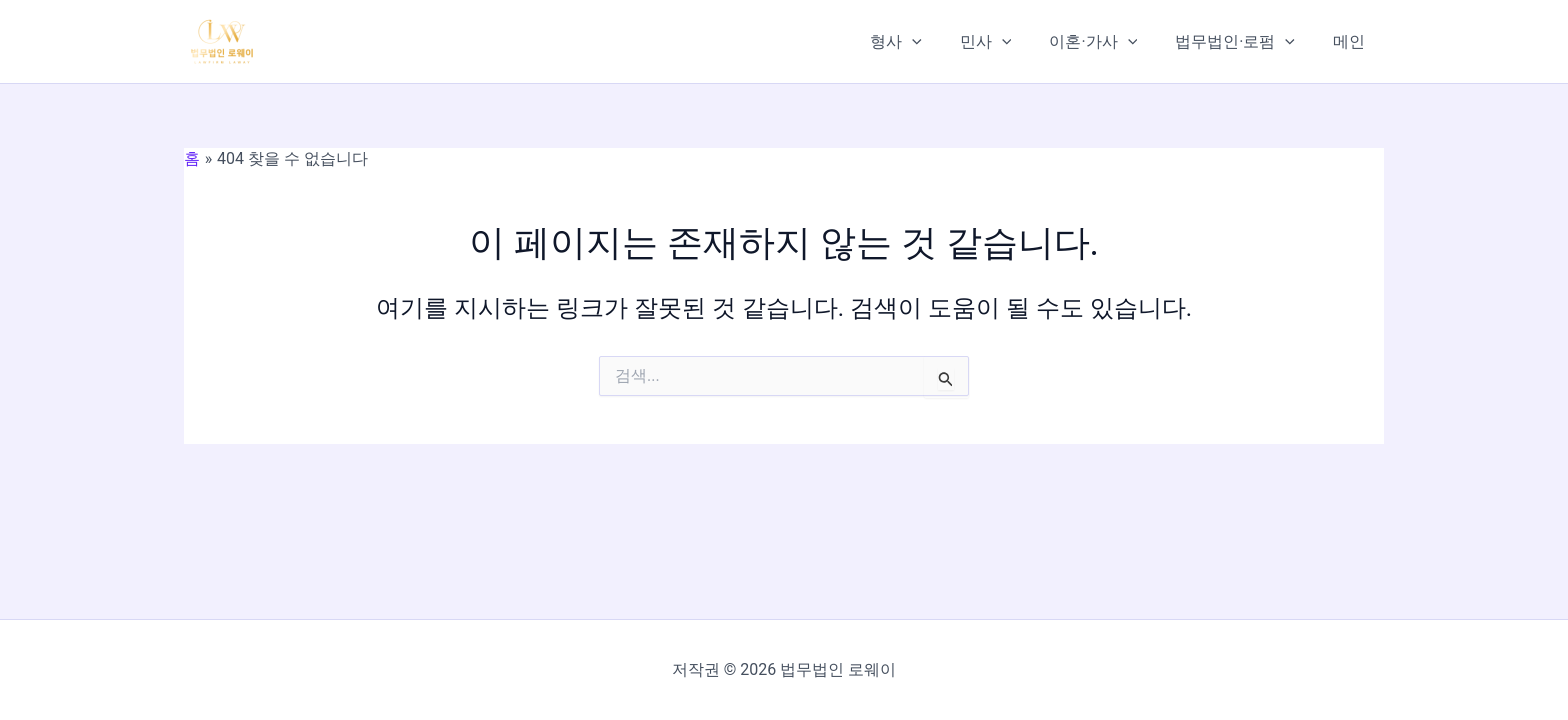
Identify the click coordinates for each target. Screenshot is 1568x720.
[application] (939, 42)
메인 (1352, 41)
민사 (1007, 42)
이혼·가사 (1108, 42)
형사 (923, 42)
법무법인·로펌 (1244, 42)
